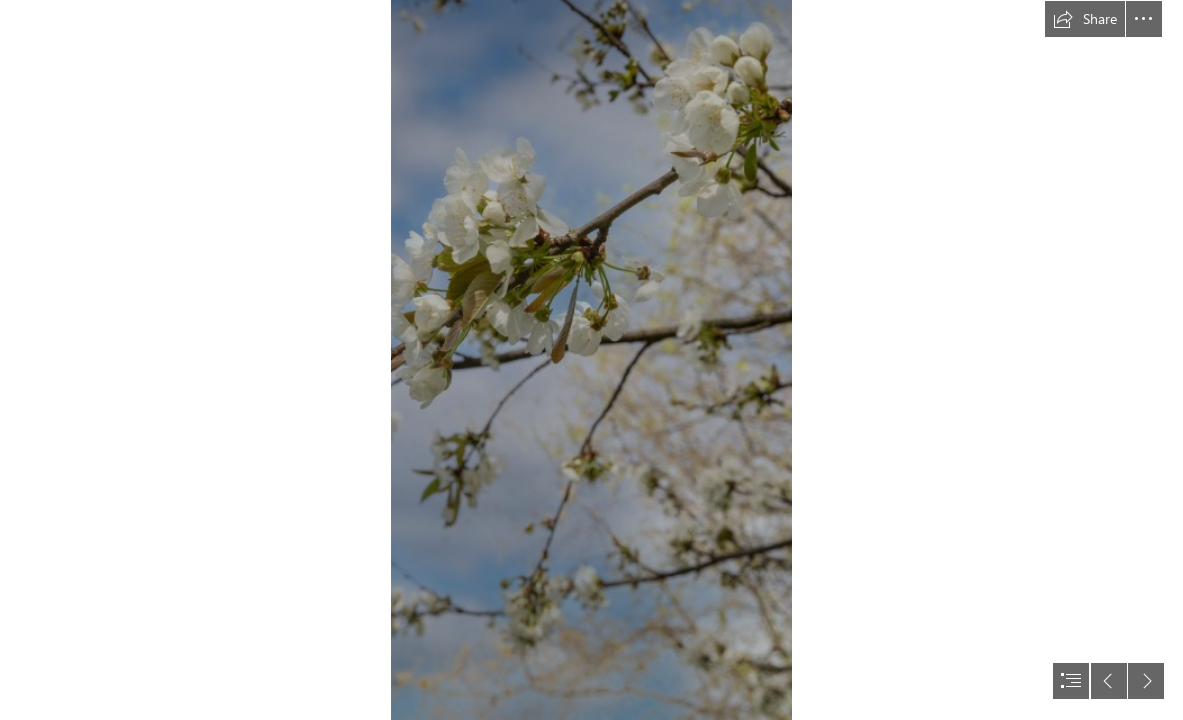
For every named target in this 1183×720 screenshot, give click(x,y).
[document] (591, 360)
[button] (1085, 19)
